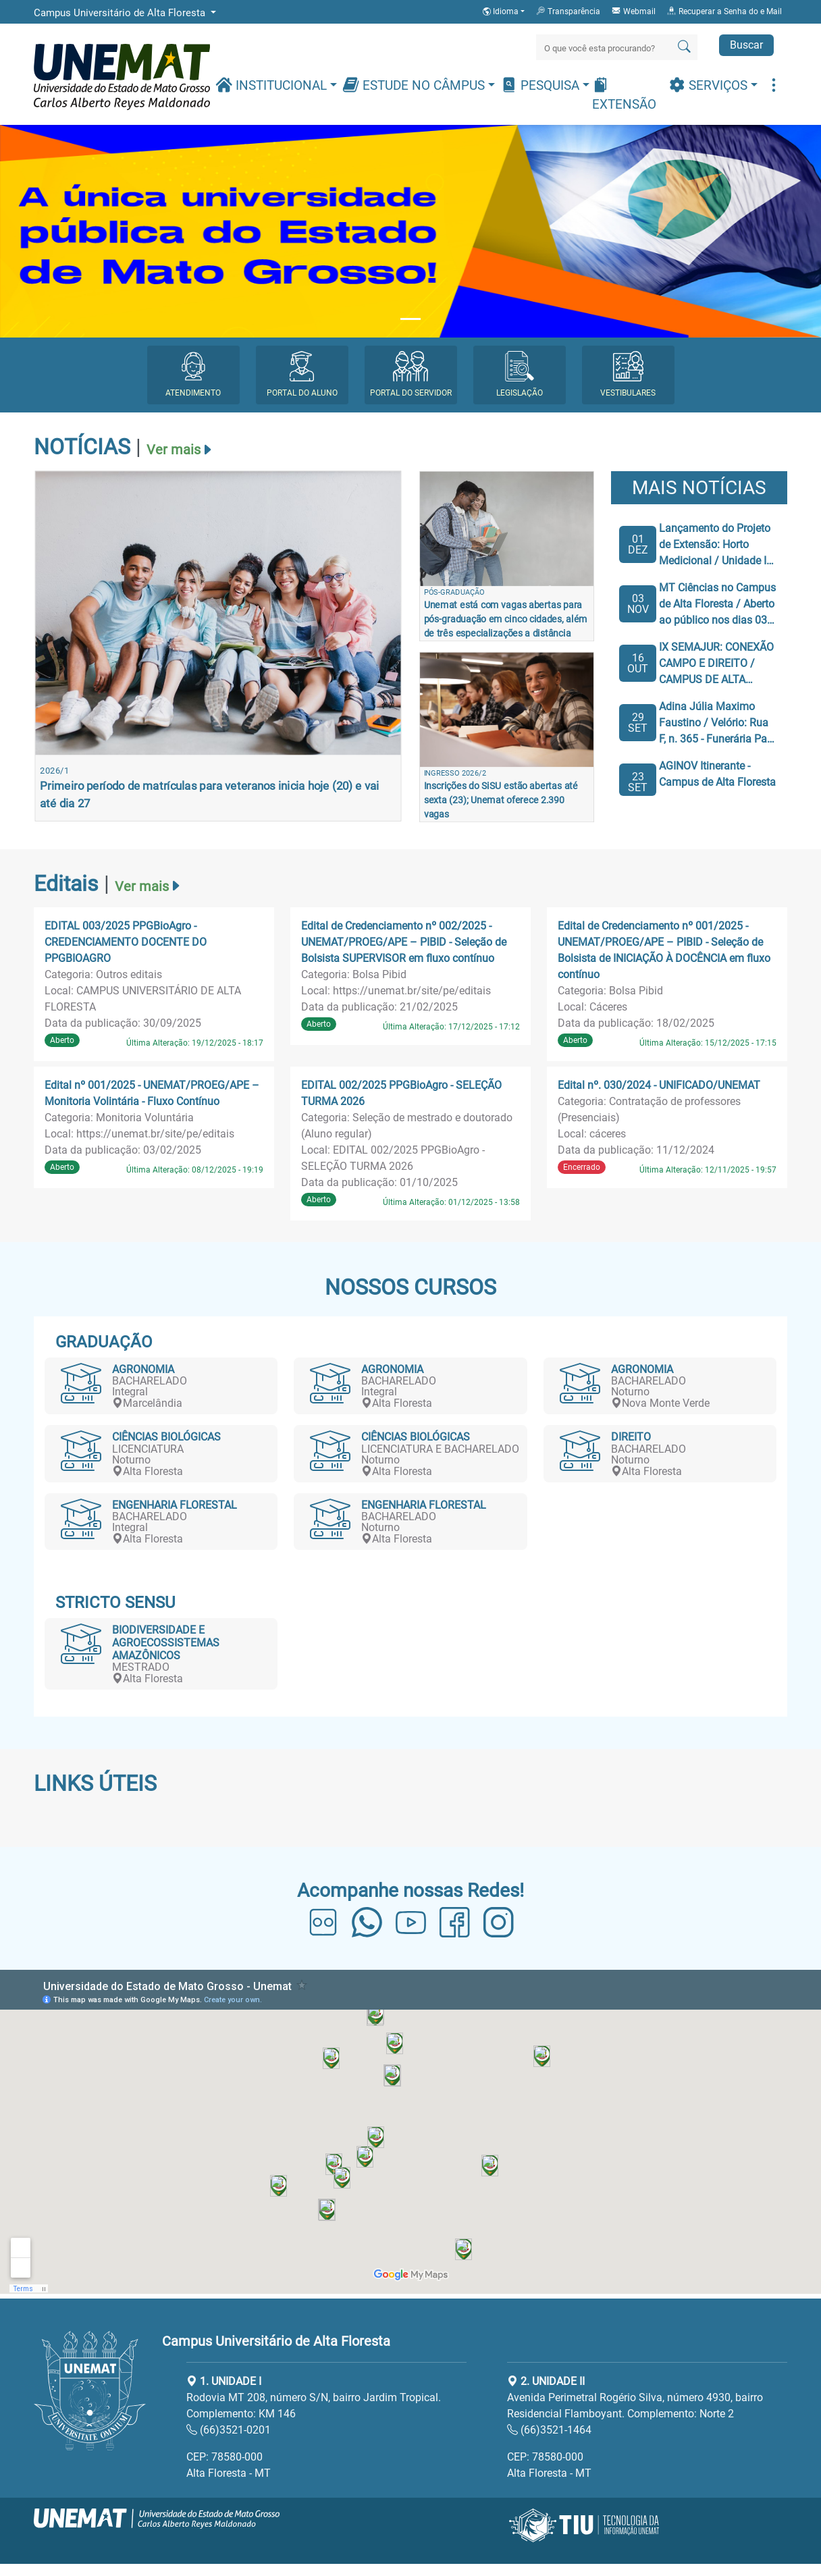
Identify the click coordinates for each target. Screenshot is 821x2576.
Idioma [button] (502, 11)
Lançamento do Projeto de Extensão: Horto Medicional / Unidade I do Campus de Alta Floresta (714, 545)
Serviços (709, 84)
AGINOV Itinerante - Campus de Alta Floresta (717, 773)
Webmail (633, 10)
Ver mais (174, 449)
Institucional (272, 84)
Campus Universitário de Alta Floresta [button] (121, 13)
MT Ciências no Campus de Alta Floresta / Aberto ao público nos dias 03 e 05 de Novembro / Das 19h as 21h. (717, 604)
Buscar (746, 44)
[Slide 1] (410, 319)
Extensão (624, 94)
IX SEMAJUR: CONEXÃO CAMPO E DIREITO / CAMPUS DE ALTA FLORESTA (716, 664)
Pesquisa (541, 84)
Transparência (567, 10)
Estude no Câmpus (415, 84)
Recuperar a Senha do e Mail (724, 10)
